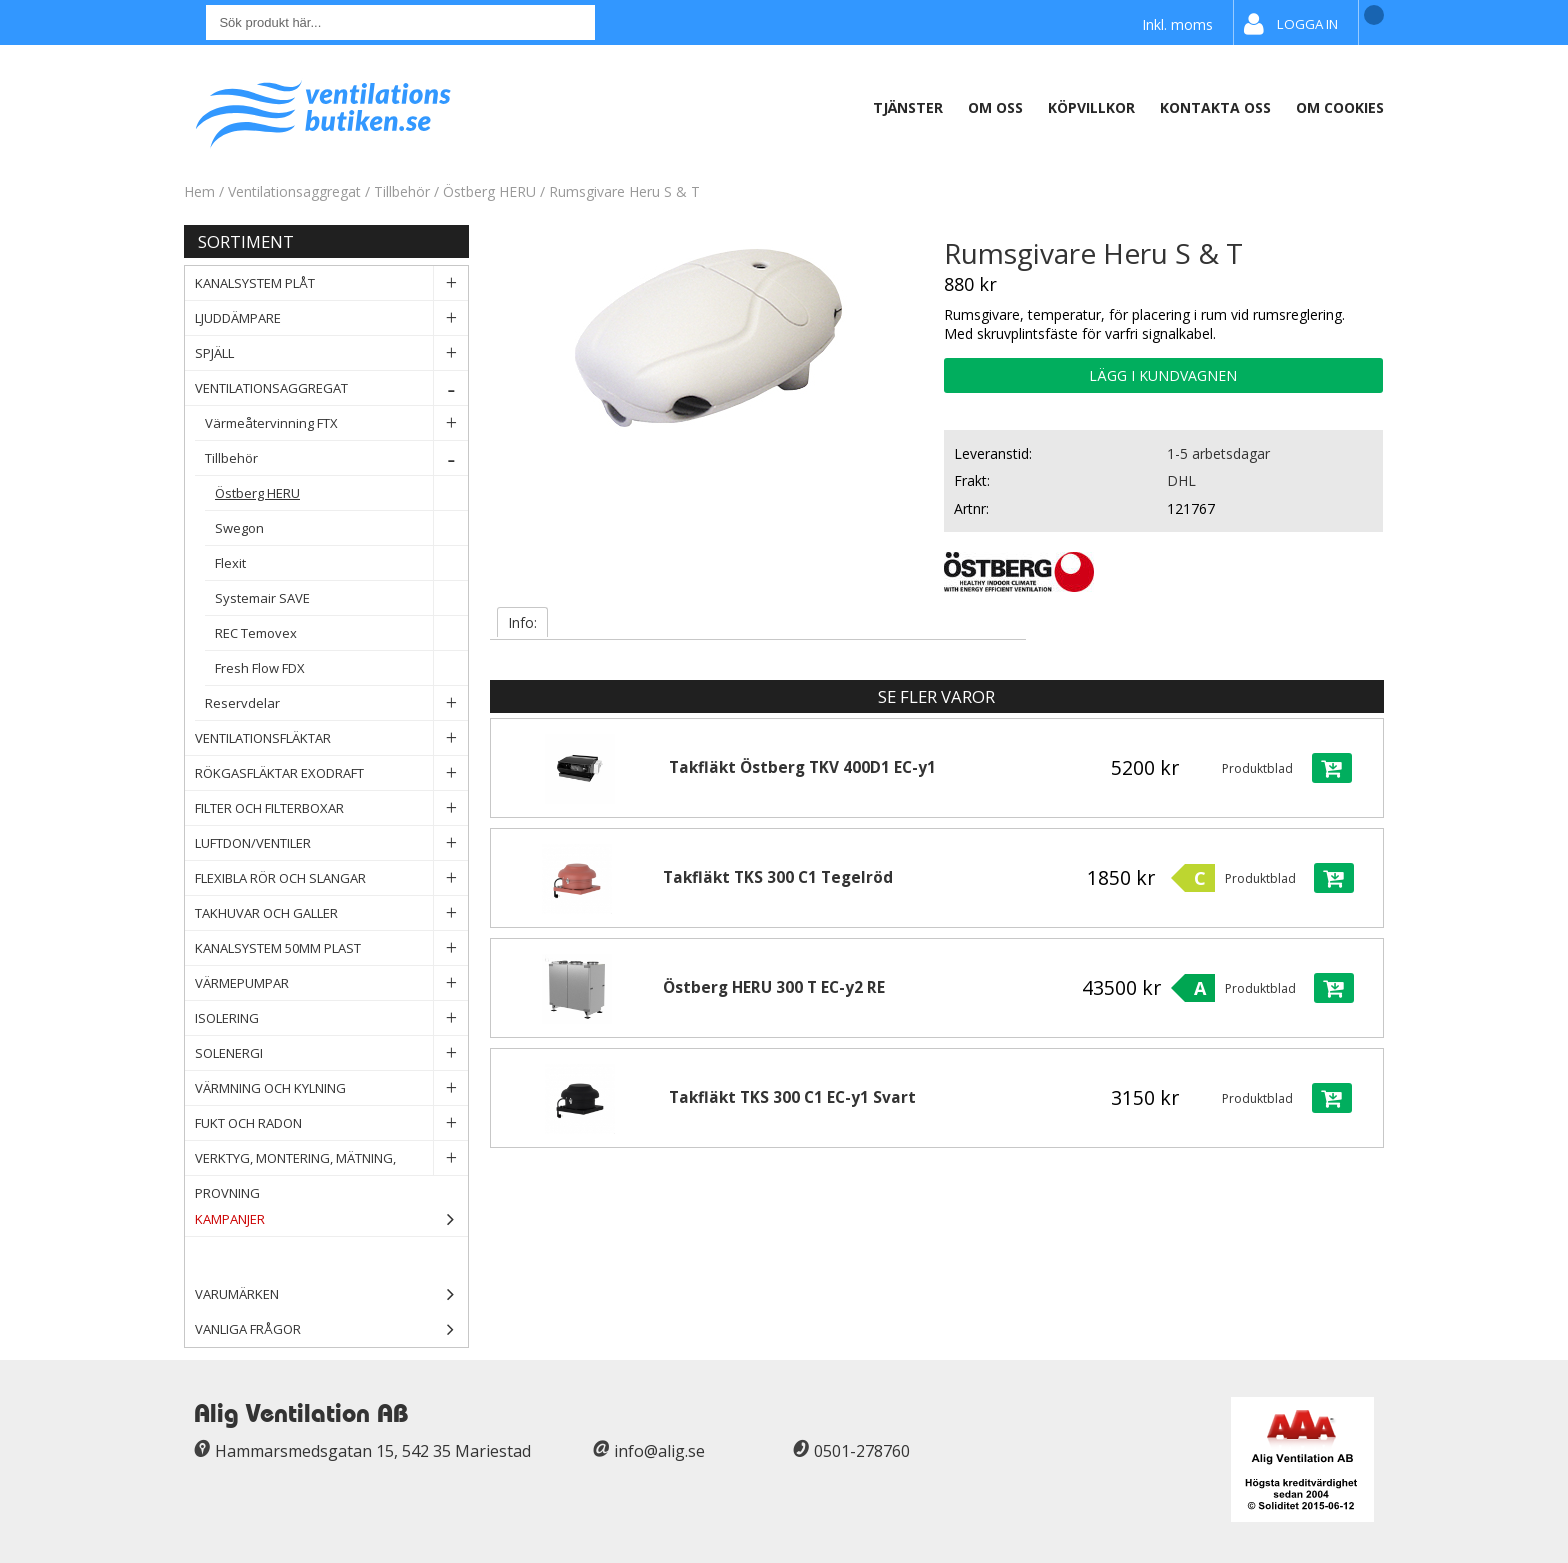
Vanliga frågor (248, 1329)
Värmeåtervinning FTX (336, 423)
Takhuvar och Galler (331, 913)
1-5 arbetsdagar (1218, 453)
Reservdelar (336, 703)
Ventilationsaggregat (294, 191)
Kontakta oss (1215, 107)
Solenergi (331, 1053)
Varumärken (331, 1294)
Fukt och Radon (331, 1123)
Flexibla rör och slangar (331, 878)
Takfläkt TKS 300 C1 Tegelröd (778, 877)
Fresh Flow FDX (341, 668)
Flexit (341, 563)
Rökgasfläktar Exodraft (331, 773)
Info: (522, 622)
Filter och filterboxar (331, 808)
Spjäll (331, 353)
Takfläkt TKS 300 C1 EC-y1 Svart (792, 1097)
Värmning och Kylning (331, 1088)
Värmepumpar (331, 983)
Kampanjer (331, 1219)
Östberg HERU (491, 191)
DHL (1181, 480)
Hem (199, 191)
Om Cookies (1340, 107)
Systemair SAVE (341, 598)
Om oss (995, 107)
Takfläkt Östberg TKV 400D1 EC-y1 (802, 767)
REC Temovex (341, 633)
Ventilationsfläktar (331, 738)
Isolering (331, 1018)
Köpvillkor (1091, 107)
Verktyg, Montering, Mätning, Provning (331, 1158)
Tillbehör (402, 191)
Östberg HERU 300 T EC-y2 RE (774, 987)
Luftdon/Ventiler (331, 843)
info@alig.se (659, 1451)
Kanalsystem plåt (331, 283)
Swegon (341, 528)
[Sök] (400, 22)
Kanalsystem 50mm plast (331, 948)
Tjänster (908, 107)
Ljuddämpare (331, 318)
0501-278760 (862, 1451)
